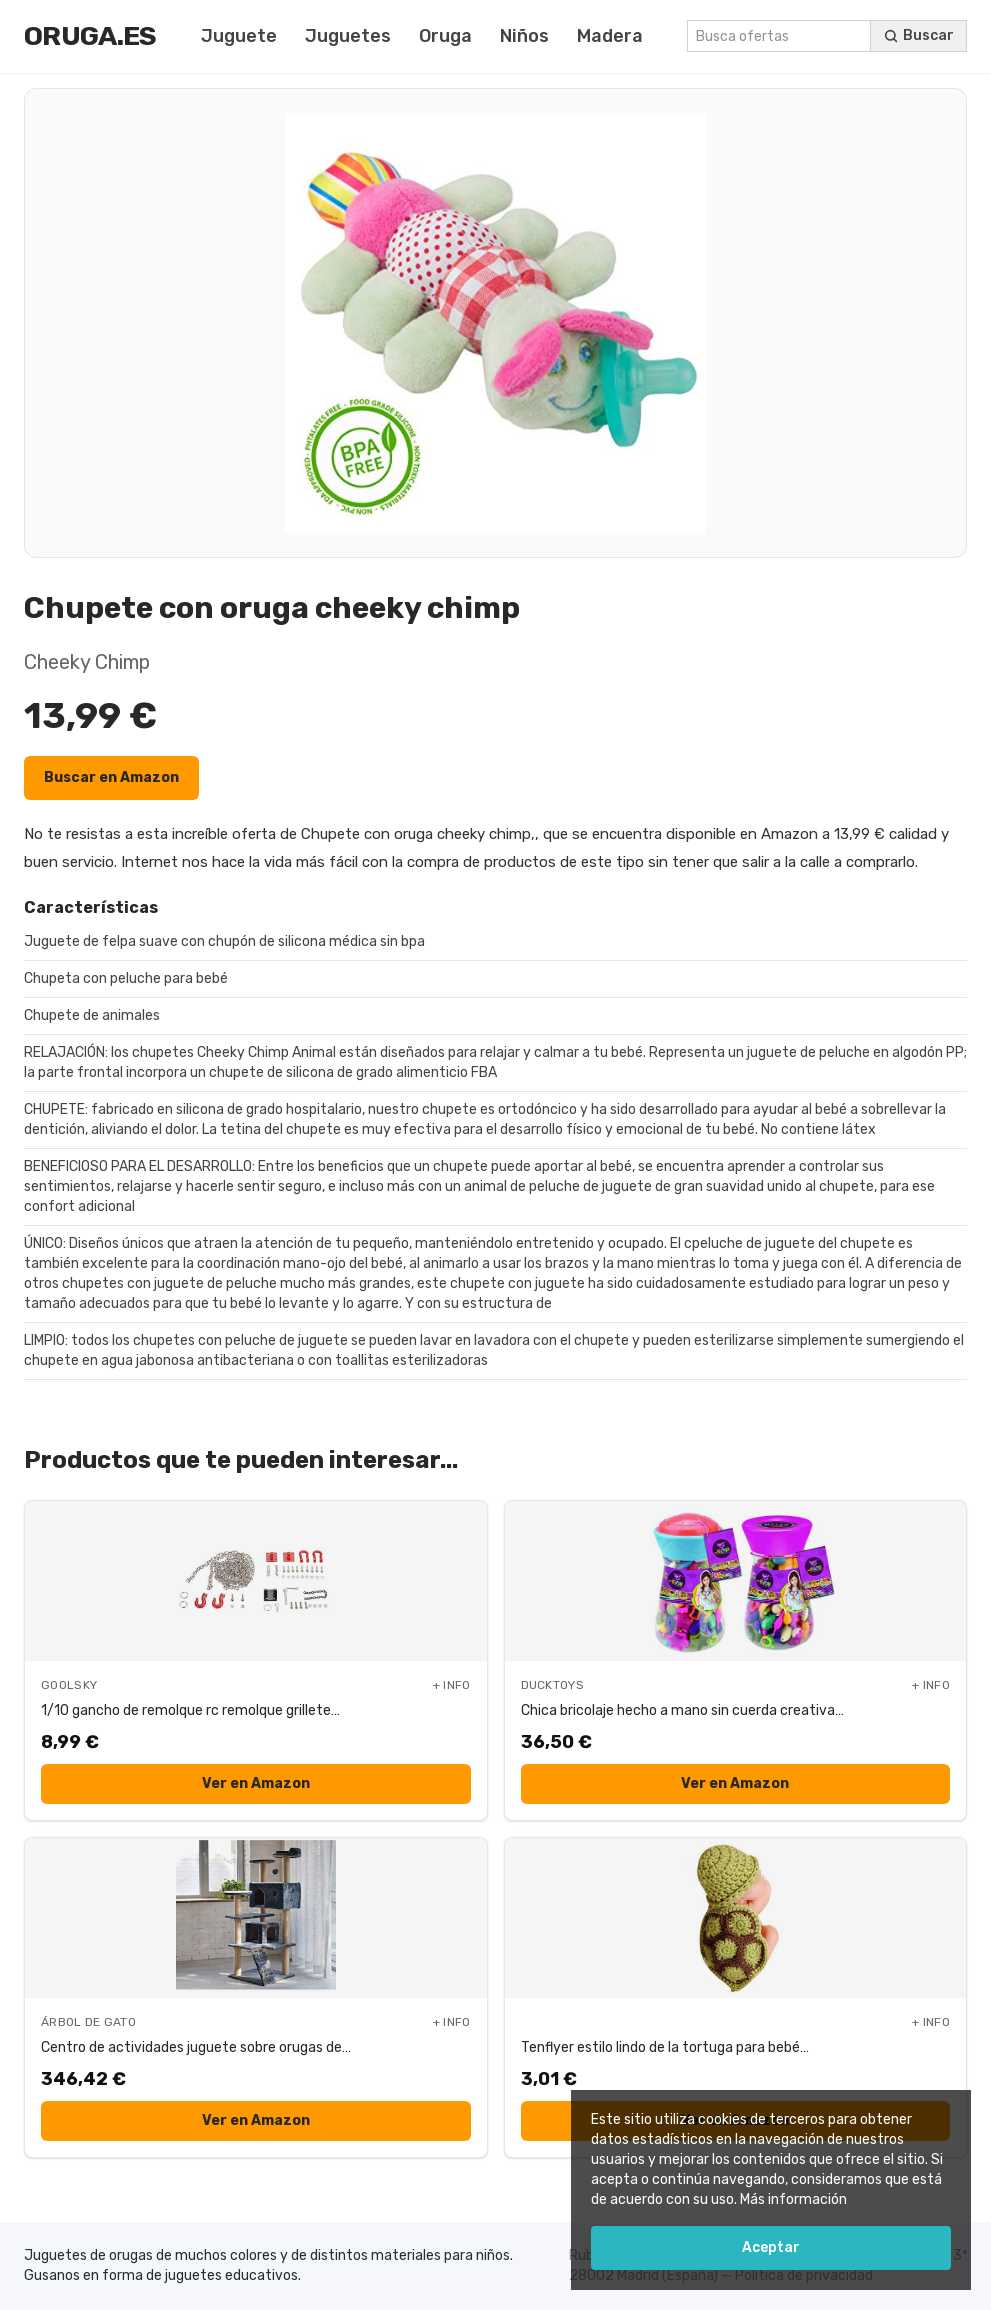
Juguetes (348, 36)
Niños (524, 36)
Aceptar (771, 2247)
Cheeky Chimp (87, 662)
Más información (793, 2199)
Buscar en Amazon (111, 777)
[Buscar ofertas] (919, 36)
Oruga (445, 36)
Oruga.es (90, 36)
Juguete (239, 36)
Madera (610, 36)
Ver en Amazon (256, 1783)
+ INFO (452, 1685)
